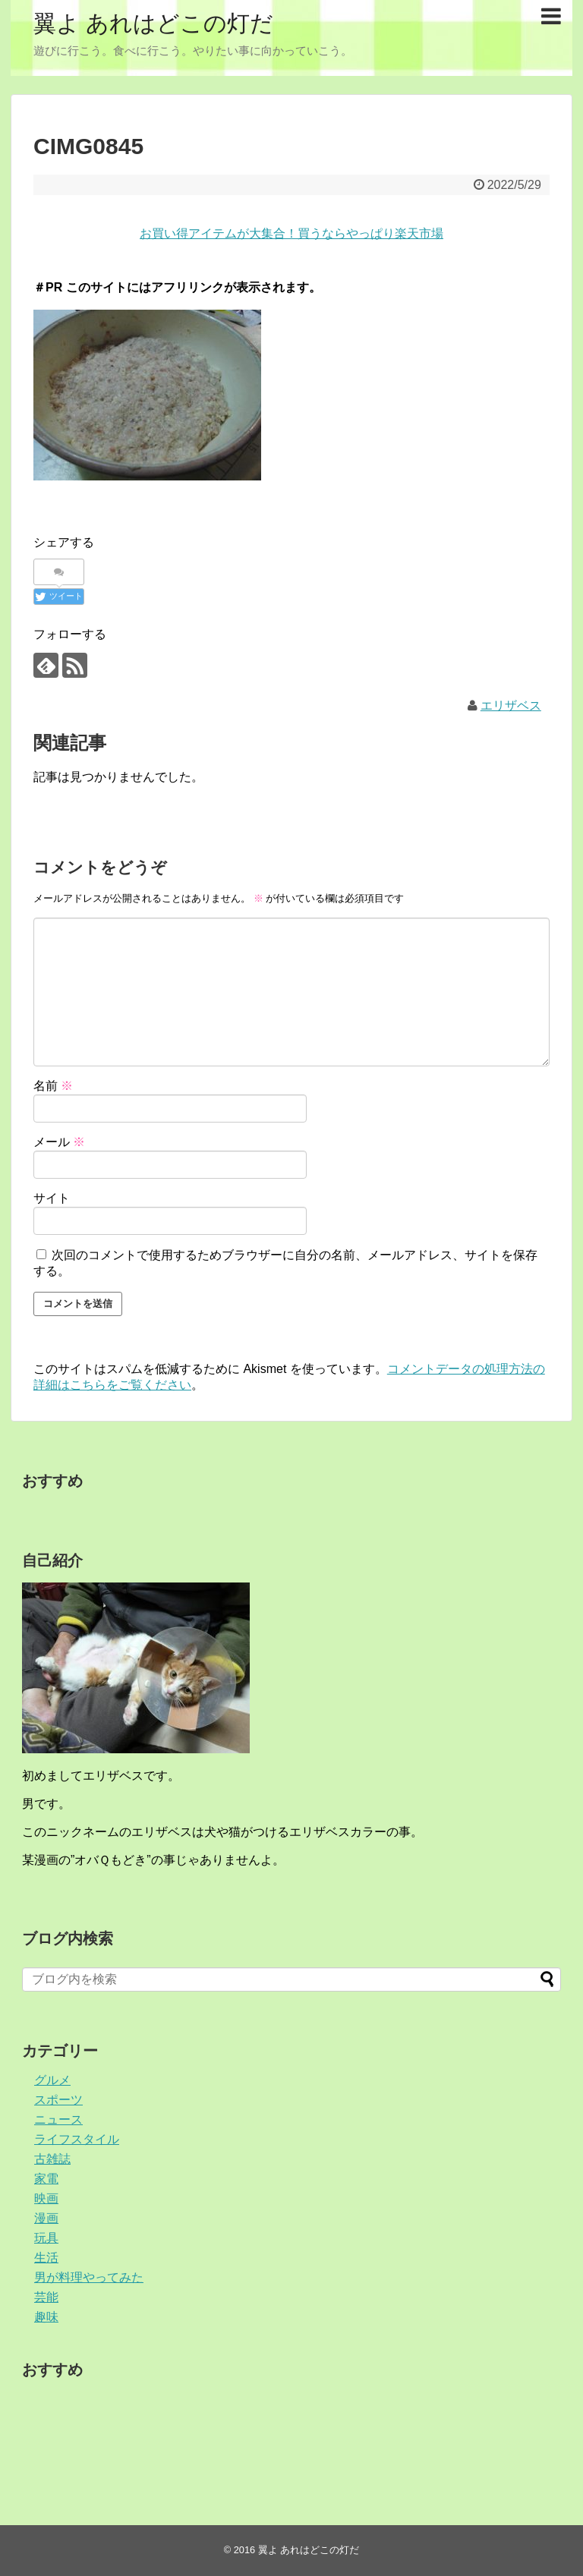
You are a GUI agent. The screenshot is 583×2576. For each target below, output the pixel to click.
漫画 (46, 2218)
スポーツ (58, 2099)
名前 (53, 1085)
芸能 (46, 2297)
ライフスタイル (76, 2139)
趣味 (46, 2316)
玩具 (46, 2237)
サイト (51, 1198)
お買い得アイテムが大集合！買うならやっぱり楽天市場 (291, 233)
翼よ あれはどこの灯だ (153, 23)
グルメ (52, 2080)
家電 (46, 2178)
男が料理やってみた (88, 2277)
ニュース (58, 2119)
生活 (46, 2257)
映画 (46, 2198)
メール (59, 1141)
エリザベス (511, 705)
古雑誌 (52, 2158)
